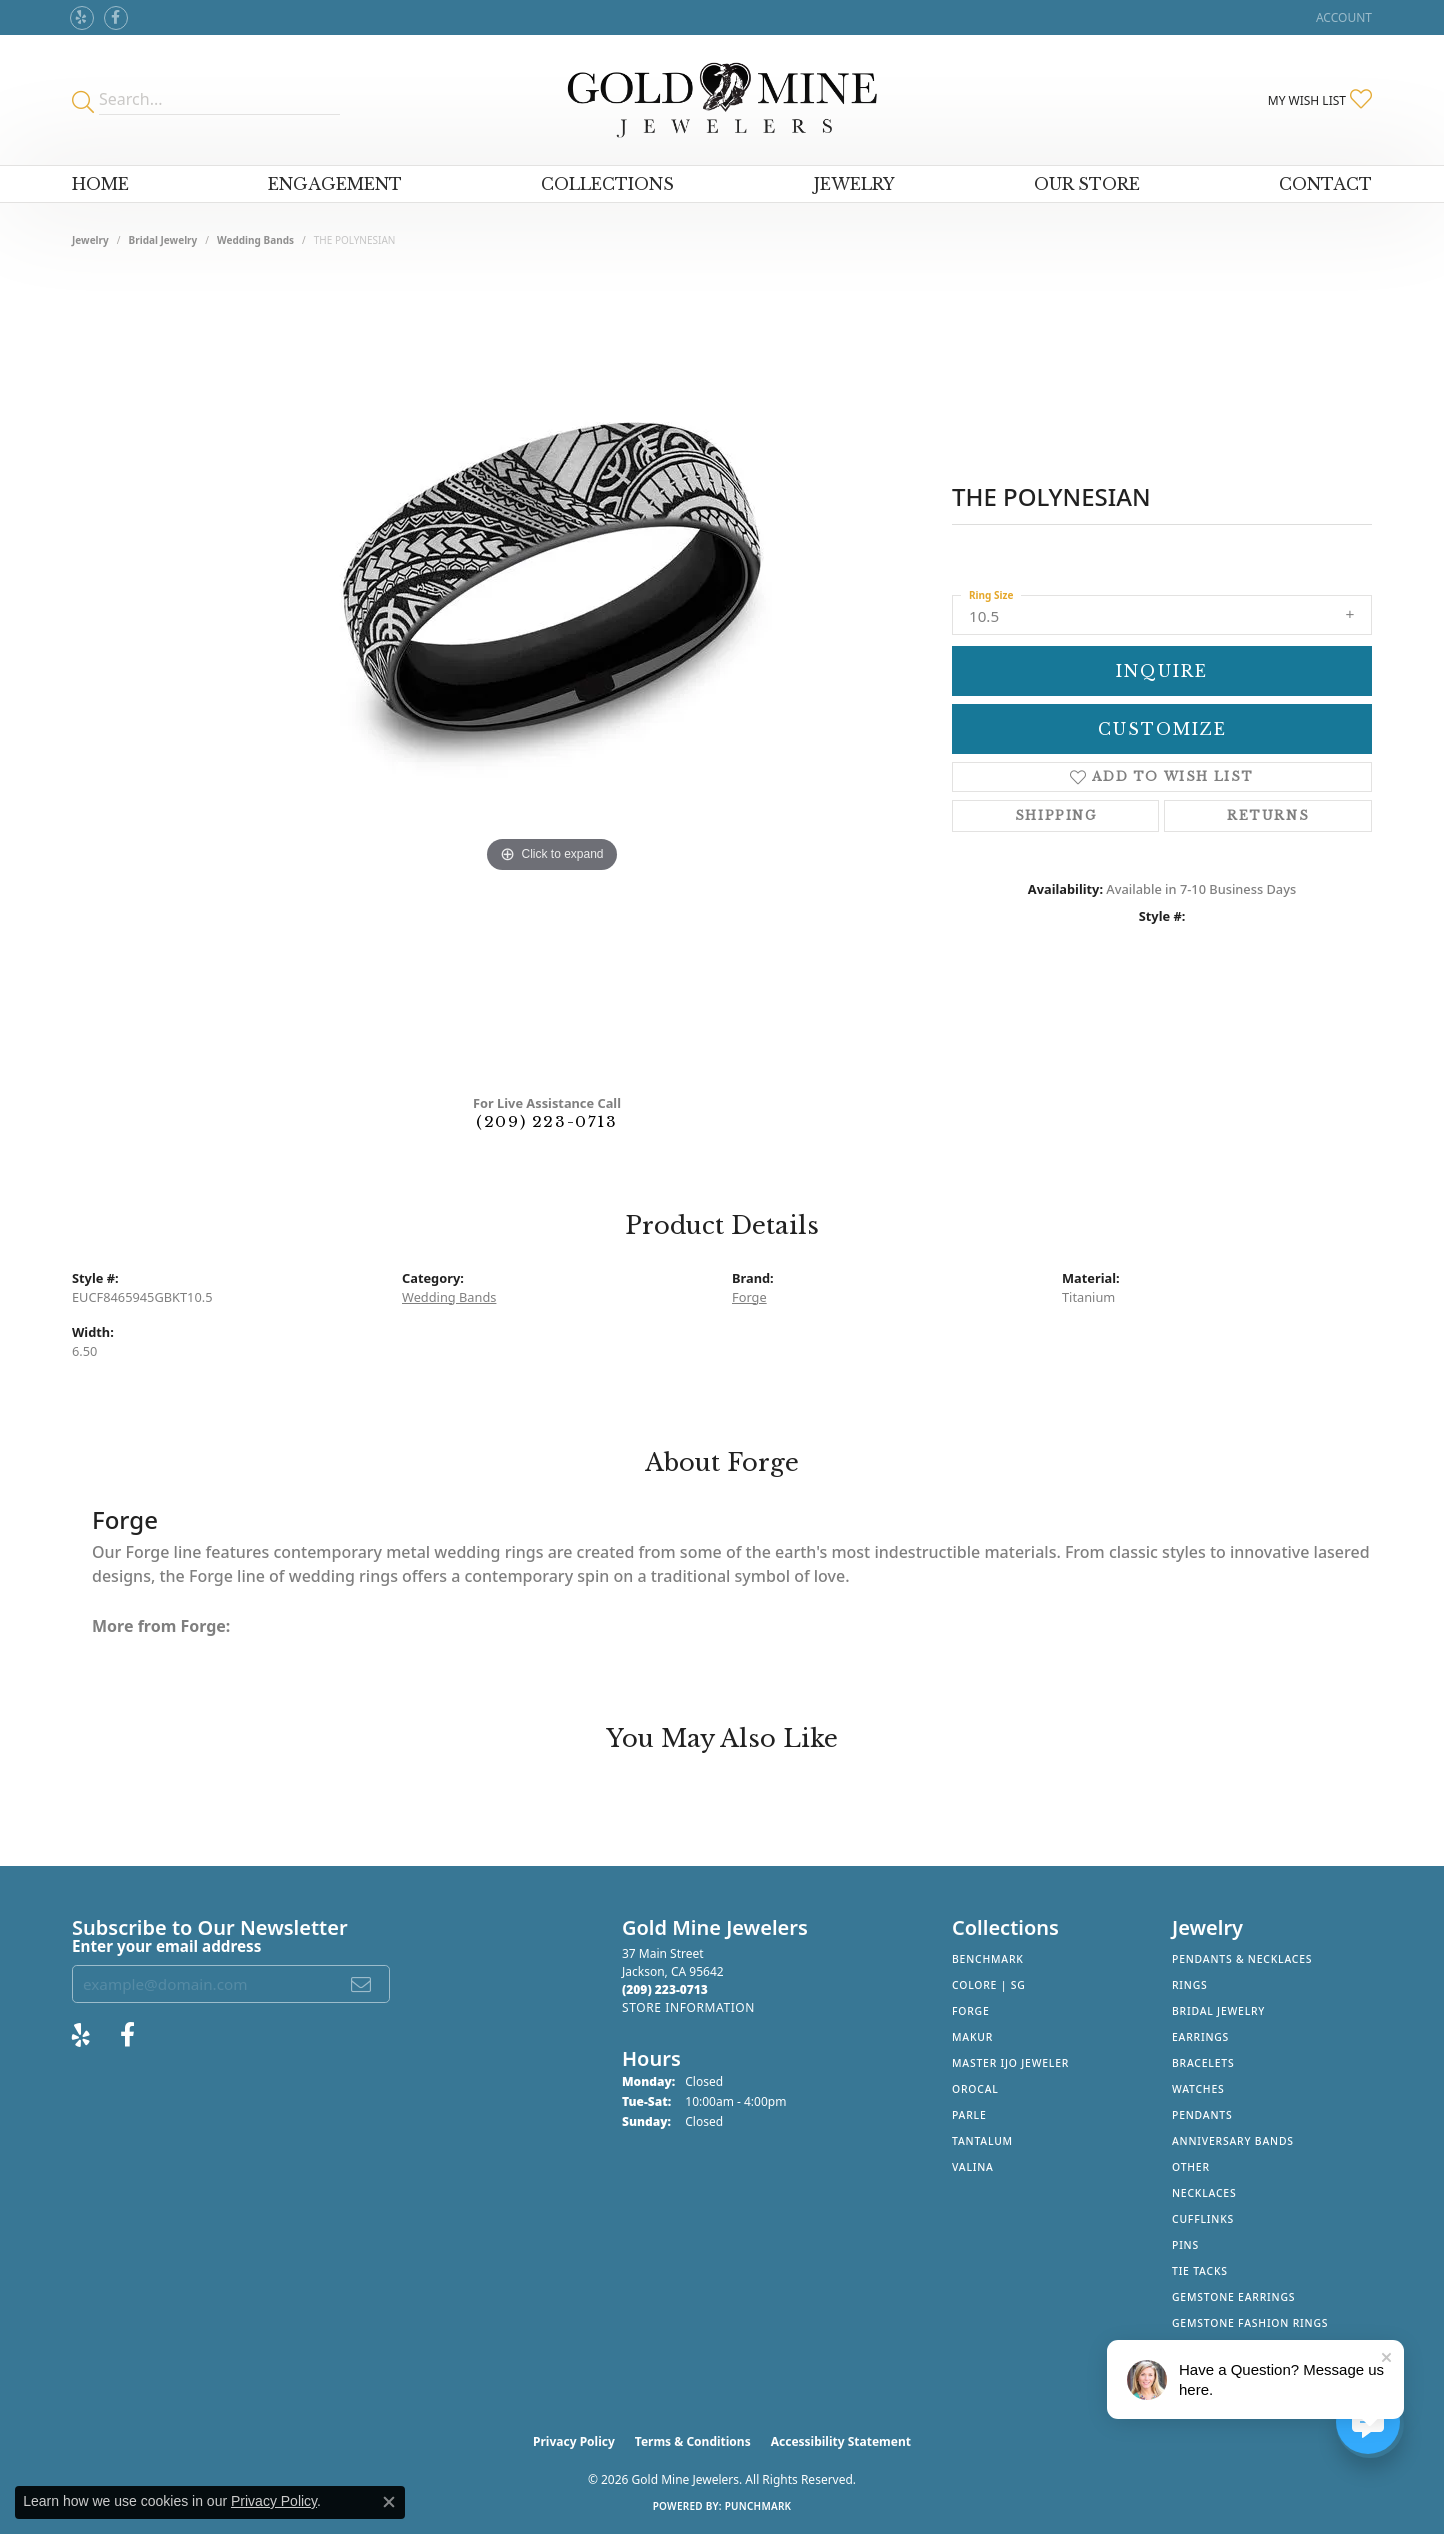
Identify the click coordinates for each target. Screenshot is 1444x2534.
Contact (1325, 184)
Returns (1268, 815)
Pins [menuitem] (1185, 2245)
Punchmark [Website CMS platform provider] (758, 2506)
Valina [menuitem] (973, 2167)
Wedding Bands (255, 240)
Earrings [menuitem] (1200, 2037)
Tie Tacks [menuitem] (1200, 2271)
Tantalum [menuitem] (982, 2141)
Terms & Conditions (693, 2441)
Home (100, 184)
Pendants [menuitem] (1202, 2115)
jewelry (90, 240)
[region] (552, 678)
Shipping (1056, 815)
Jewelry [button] (854, 184)
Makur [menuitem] (972, 2037)
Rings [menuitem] (1190, 1985)
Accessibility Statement (841, 2441)
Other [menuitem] (1191, 2167)
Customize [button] (1162, 729)
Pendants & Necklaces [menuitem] (1242, 1959)
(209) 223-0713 (546, 1121)
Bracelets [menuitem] (1203, 2063)
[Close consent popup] (389, 2502)
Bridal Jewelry (163, 240)
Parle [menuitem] (969, 2115)
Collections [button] (607, 184)
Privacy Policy (574, 2441)
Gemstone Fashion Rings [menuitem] (1250, 2323)
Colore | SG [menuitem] (989, 1985)
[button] (1342, 17)
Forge (749, 1297)
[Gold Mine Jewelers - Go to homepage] (721, 100)
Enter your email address (166, 1946)
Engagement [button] (335, 184)
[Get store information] (688, 2007)
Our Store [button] (1087, 184)
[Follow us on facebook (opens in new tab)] (116, 18)
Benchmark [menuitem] (988, 1959)
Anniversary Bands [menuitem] (1233, 2141)
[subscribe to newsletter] (362, 1984)
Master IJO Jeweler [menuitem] (1010, 2063)
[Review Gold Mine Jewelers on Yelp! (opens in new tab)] (82, 18)
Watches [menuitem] (1198, 2089)
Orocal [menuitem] (975, 2089)
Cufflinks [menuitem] (1203, 2219)
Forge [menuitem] (971, 2011)
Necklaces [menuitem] (1204, 2193)
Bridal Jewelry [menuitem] (1218, 2011)
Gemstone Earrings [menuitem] (1233, 2297)
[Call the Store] (665, 1989)
